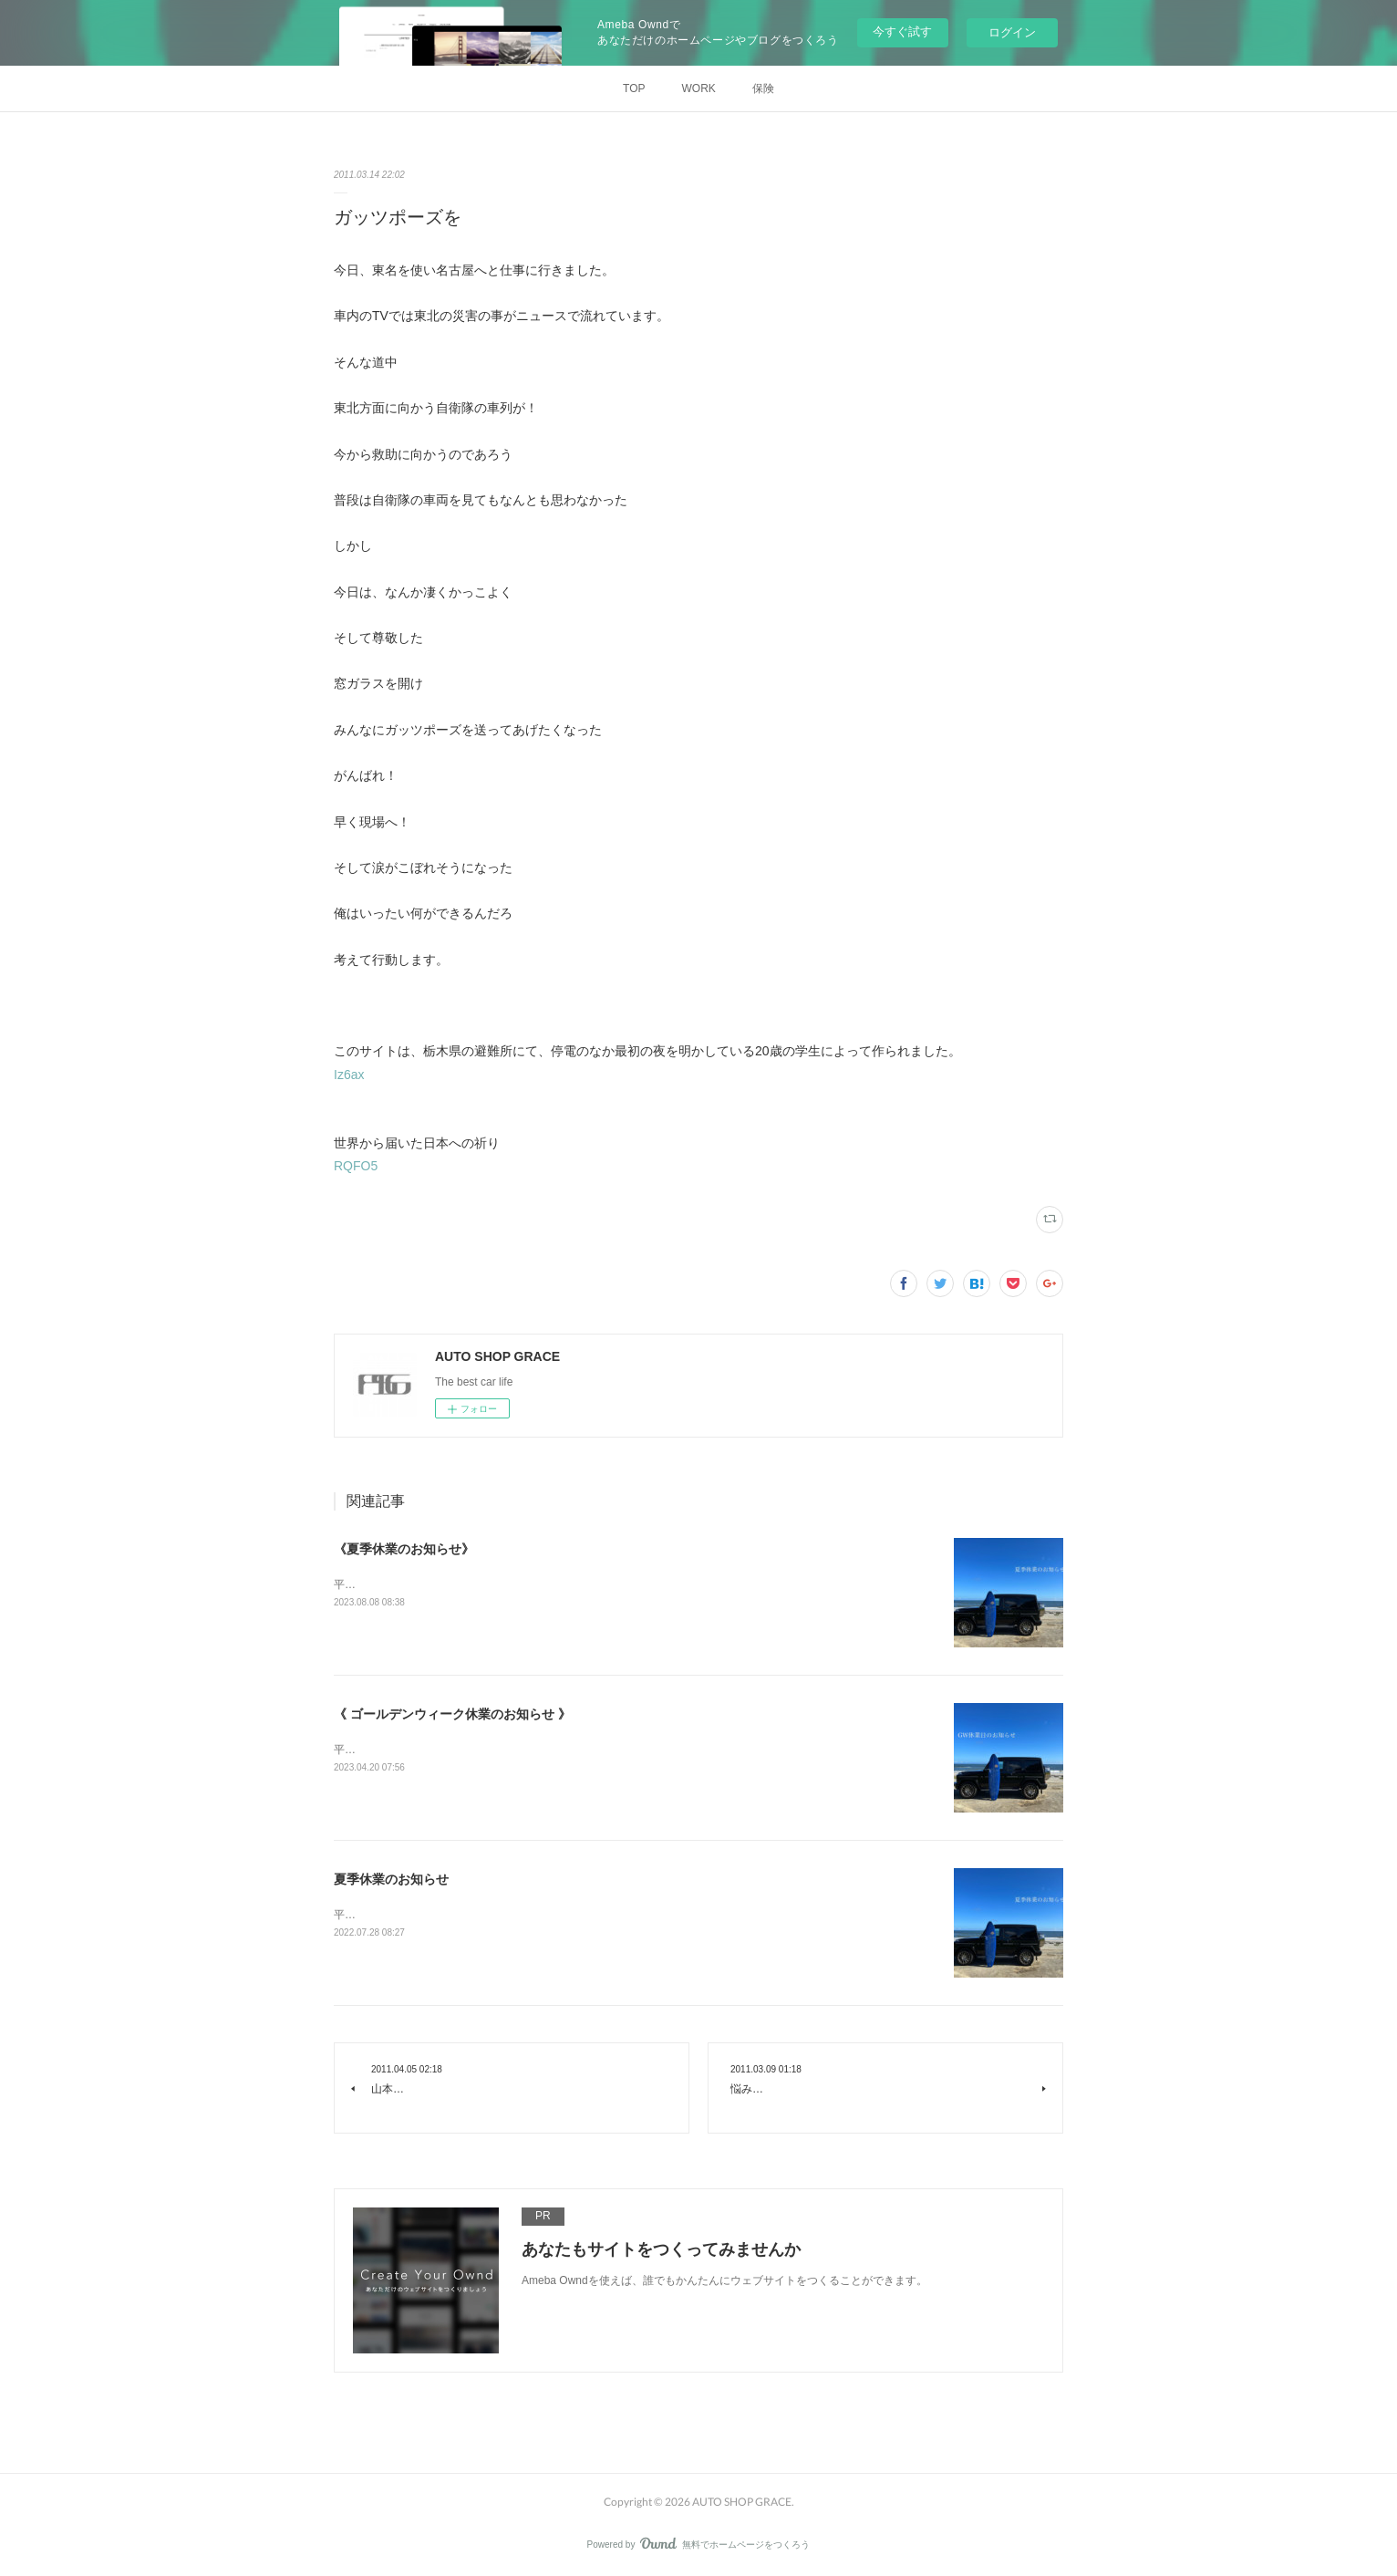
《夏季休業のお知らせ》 (404, 1549)
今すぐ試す (902, 31)
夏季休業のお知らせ (391, 1879)
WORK (699, 88)
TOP (634, 88)
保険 (763, 88)
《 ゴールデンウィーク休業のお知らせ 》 (452, 1714)
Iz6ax (349, 1074)
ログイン (1012, 32)
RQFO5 (356, 1165)
